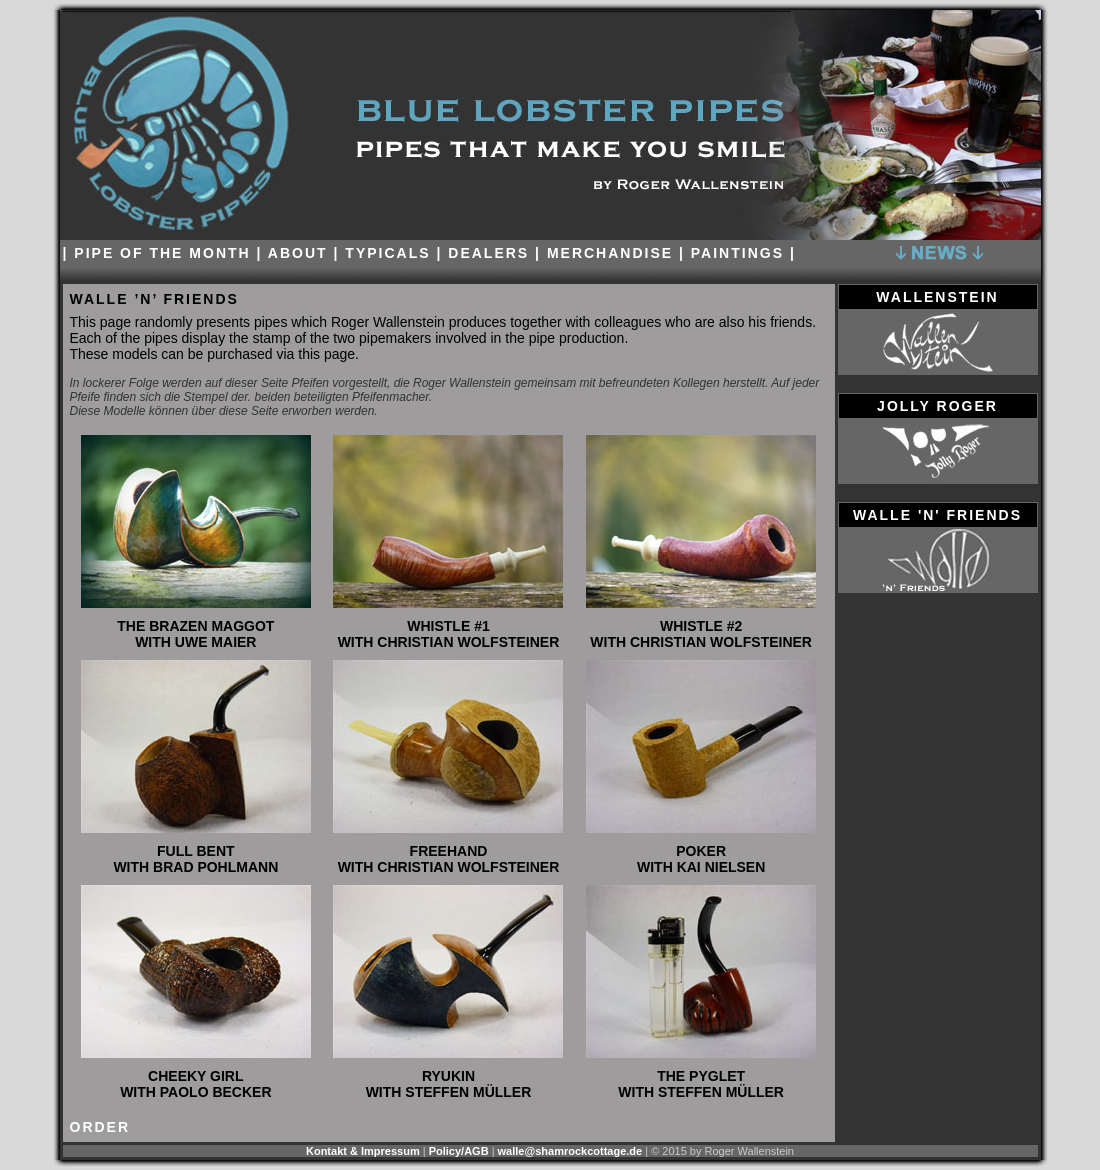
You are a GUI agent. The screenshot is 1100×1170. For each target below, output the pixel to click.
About (301, 253)
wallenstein (937, 297)
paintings (737, 253)
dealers (488, 253)
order (100, 1127)
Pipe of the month (162, 253)
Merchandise (610, 253)
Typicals (387, 253)
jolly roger (937, 406)
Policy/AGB (459, 1151)
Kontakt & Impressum (363, 1151)
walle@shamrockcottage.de (570, 1151)
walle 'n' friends (937, 515)
